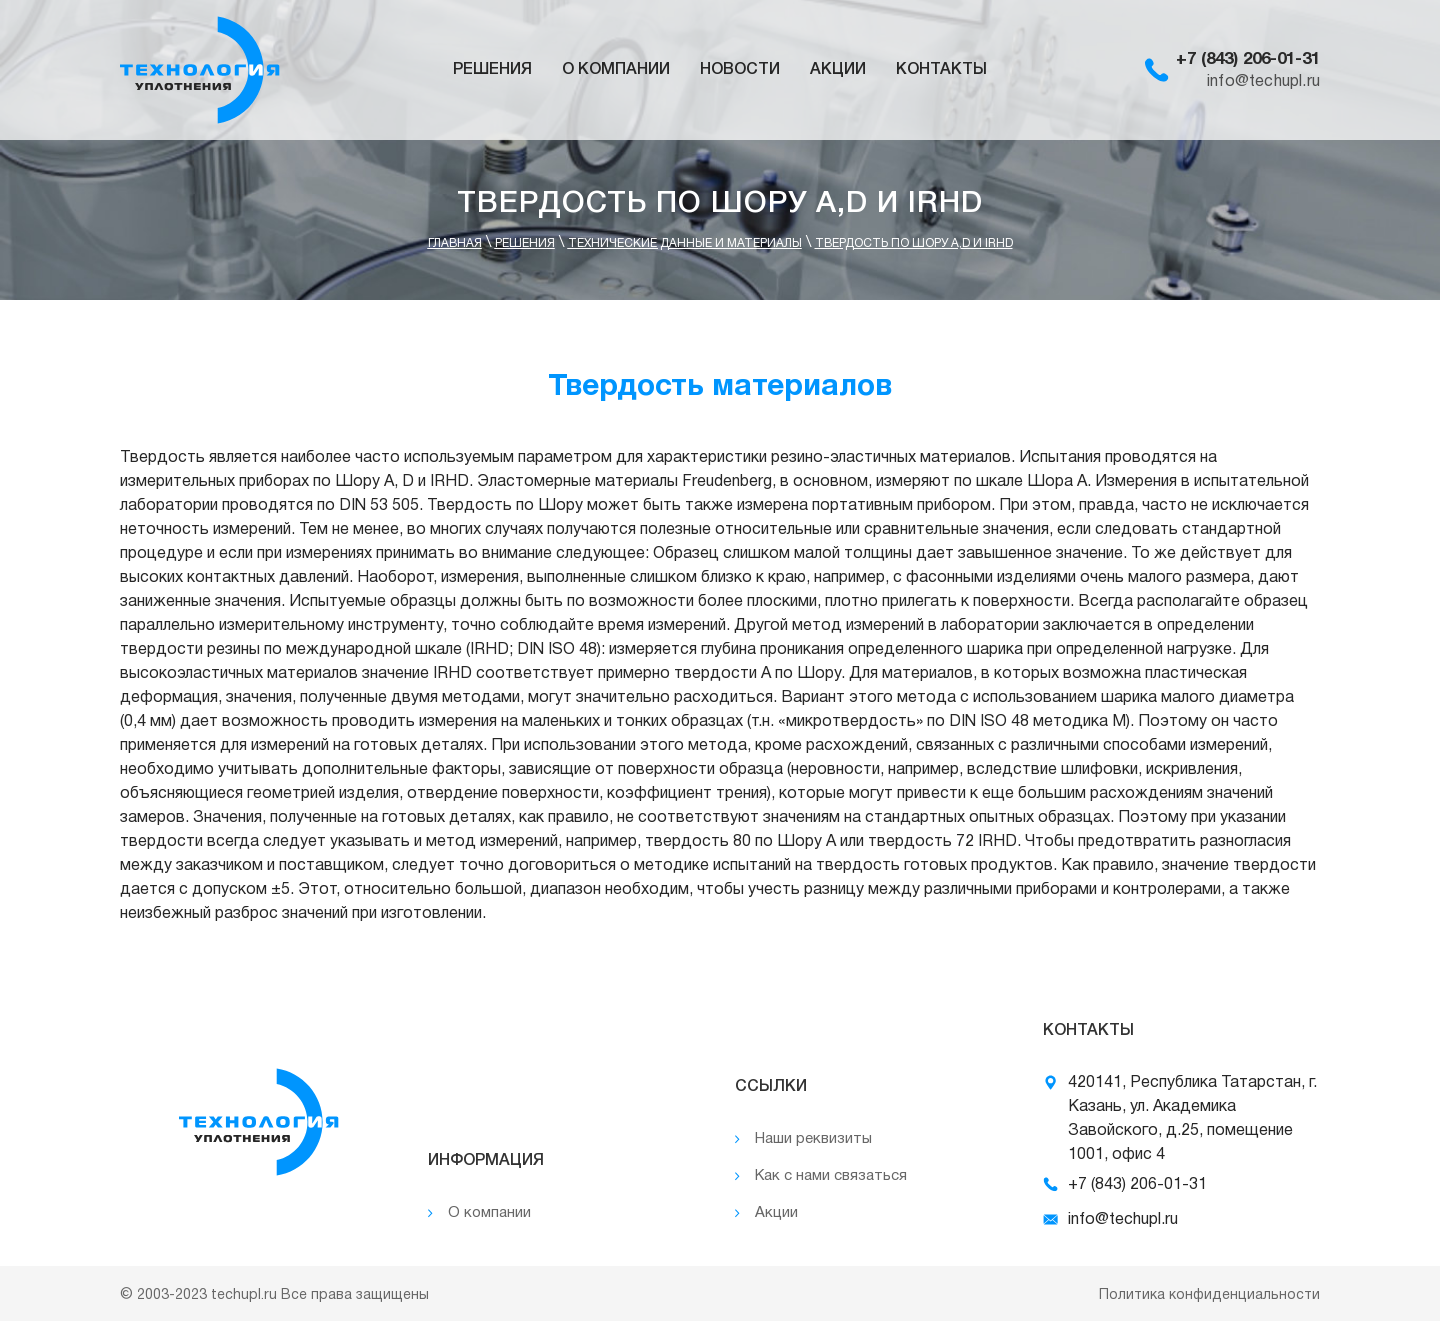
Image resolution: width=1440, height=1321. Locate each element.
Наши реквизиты (813, 1139)
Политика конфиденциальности (1209, 1295)
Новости (740, 70)
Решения (492, 70)
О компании (616, 70)
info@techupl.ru (1263, 82)
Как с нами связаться (831, 1176)
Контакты (941, 70)
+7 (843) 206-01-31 (1248, 59)
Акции (838, 70)
